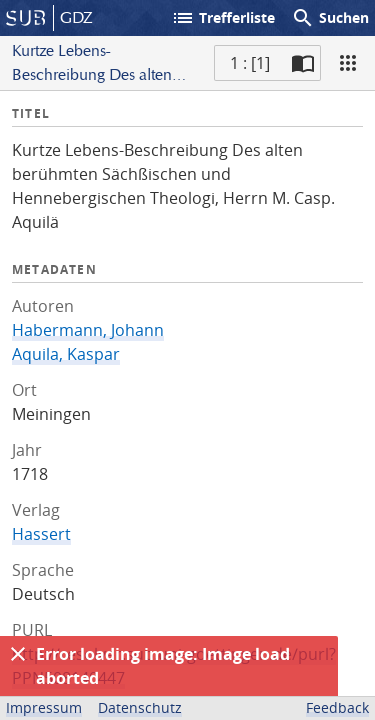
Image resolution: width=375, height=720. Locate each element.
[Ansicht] (348, 63)
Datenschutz (140, 707)
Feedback (337, 707)
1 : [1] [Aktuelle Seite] (250, 63)
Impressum (44, 707)
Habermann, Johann (88, 330)
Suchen (330, 18)
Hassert (41, 534)
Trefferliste (223, 18)
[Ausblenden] (18, 654)
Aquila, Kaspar (66, 354)
